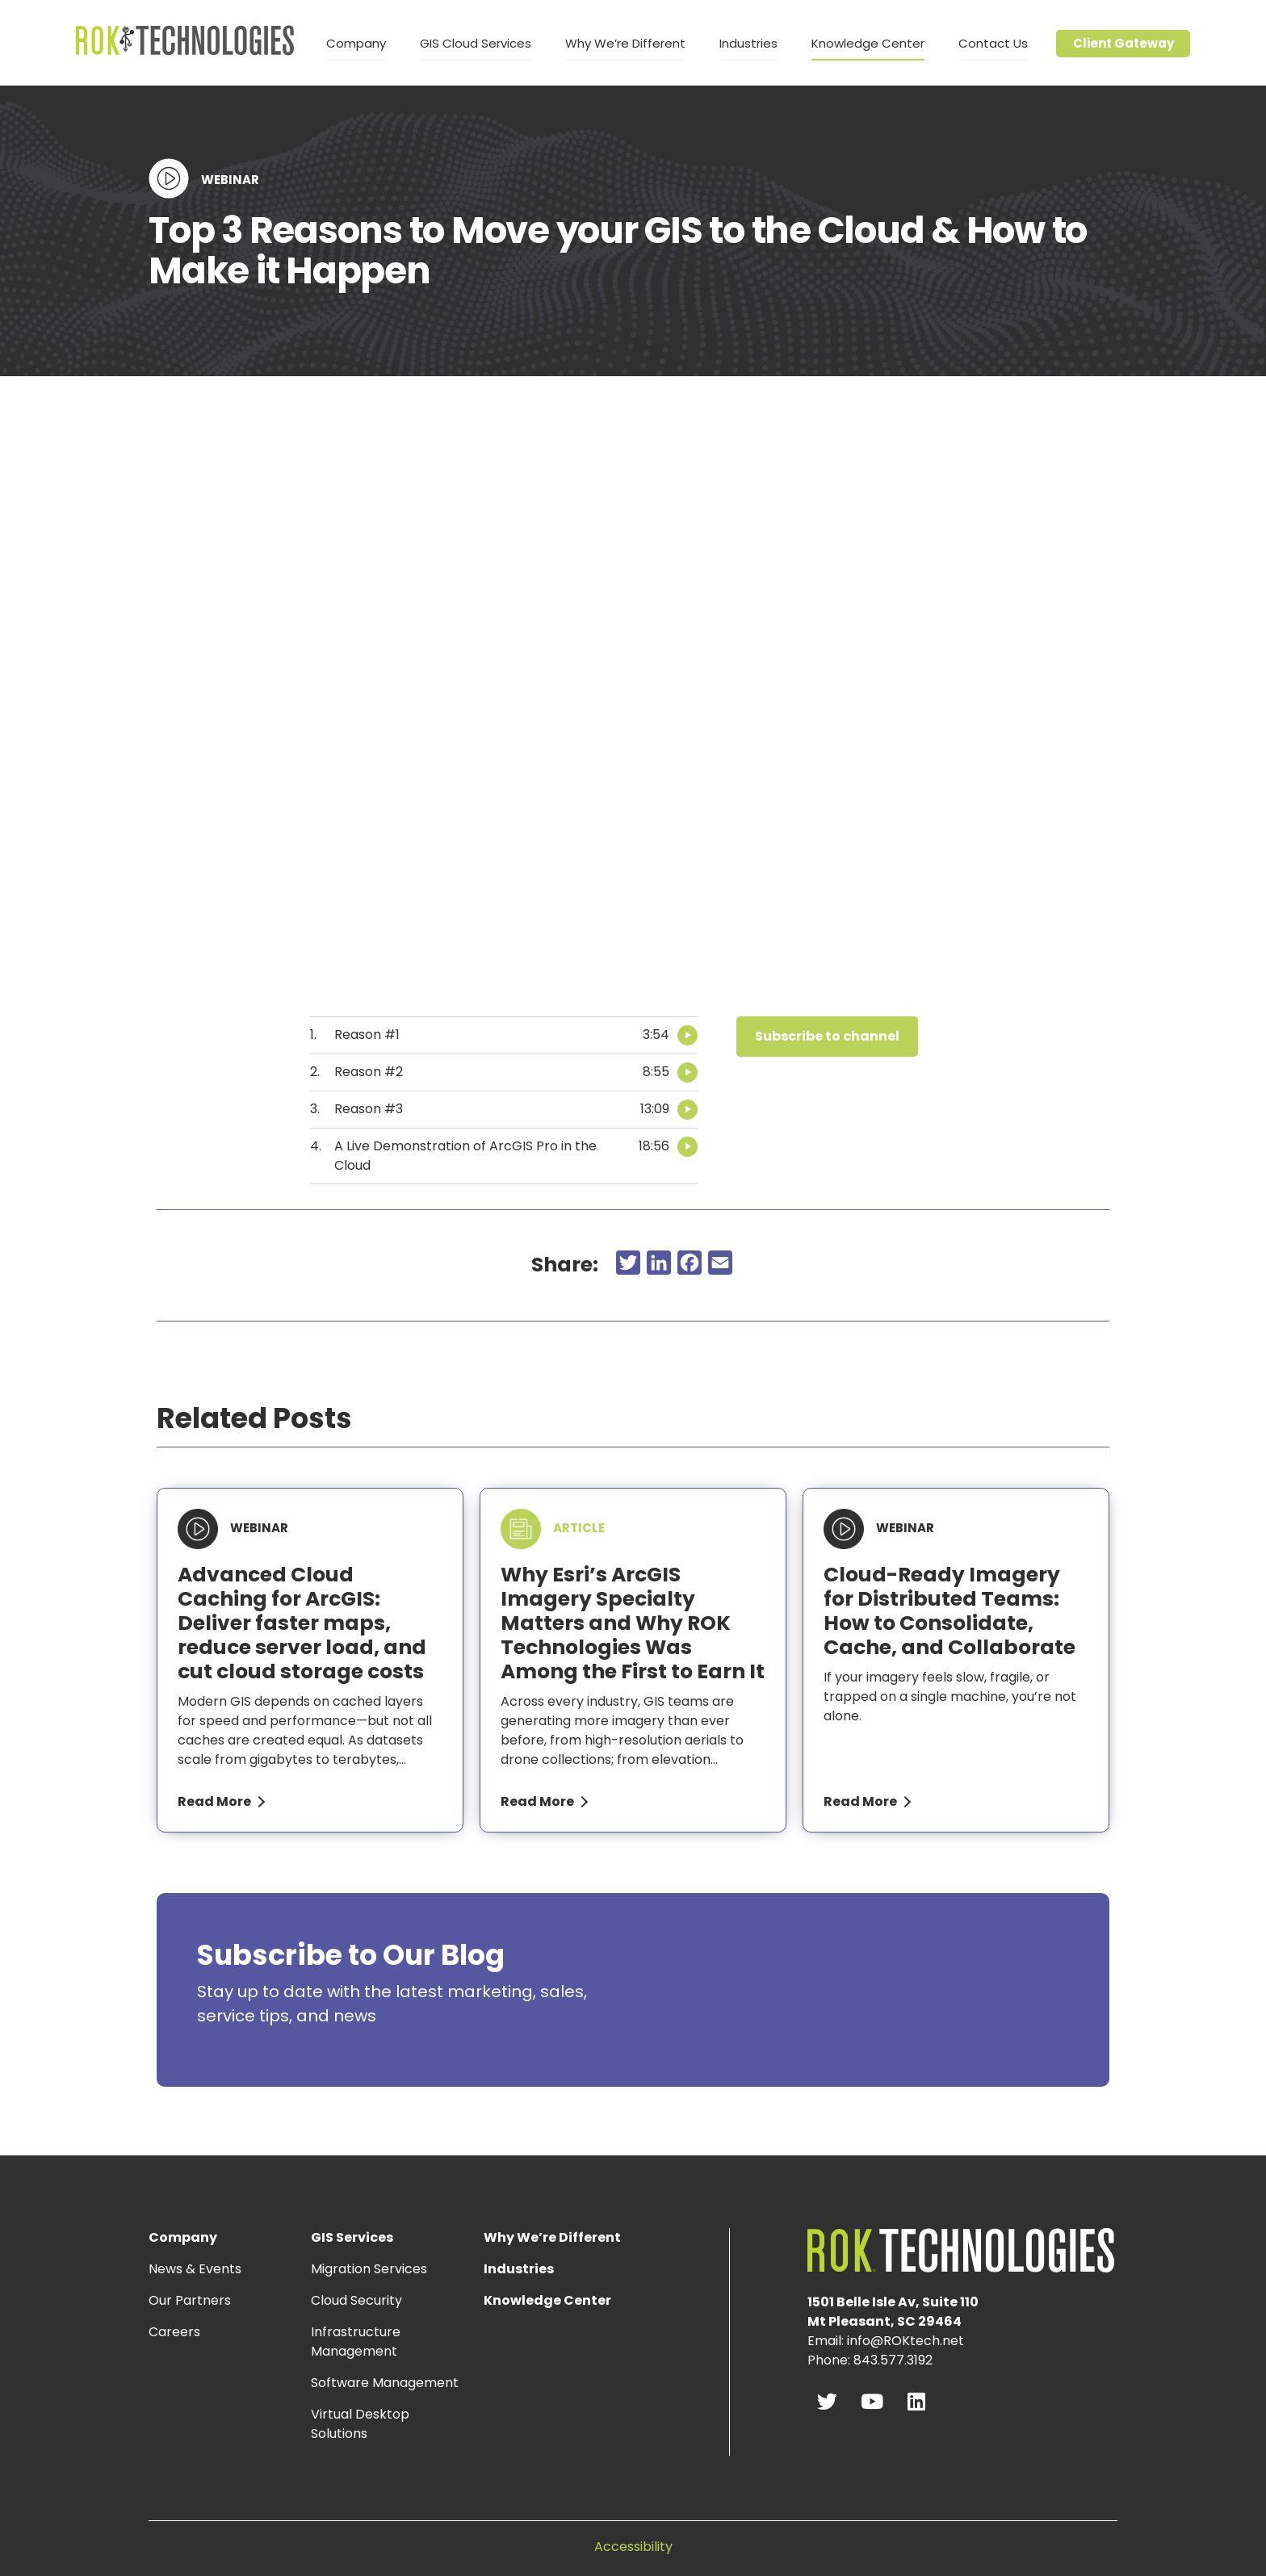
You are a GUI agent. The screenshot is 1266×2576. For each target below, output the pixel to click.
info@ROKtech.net (905, 2340)
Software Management (385, 2382)
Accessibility (633, 2546)
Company (356, 43)
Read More (214, 1801)
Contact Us (993, 43)
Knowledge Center (867, 43)
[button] (827, 1036)
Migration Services (369, 2269)
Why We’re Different (625, 43)
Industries (748, 43)
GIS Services (356, 2237)
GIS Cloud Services (475, 43)
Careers (174, 2332)
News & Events (195, 2269)
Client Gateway (1123, 43)
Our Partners (190, 2300)
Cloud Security (356, 2300)
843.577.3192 (893, 2360)
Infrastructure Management (355, 2341)
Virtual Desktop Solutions (360, 2424)
